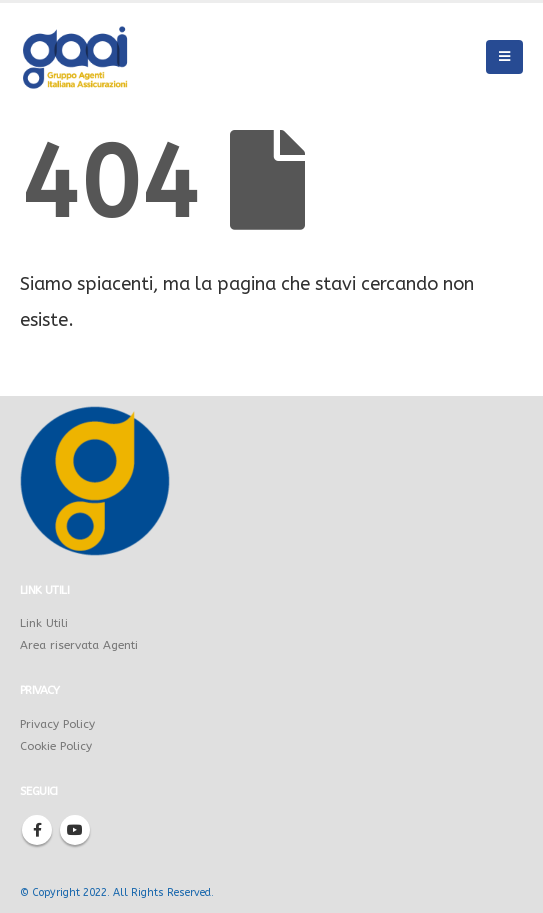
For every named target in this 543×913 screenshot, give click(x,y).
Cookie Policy (56, 746)
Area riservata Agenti (79, 645)
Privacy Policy (57, 724)
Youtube (75, 830)
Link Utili (44, 623)
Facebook (37, 830)
